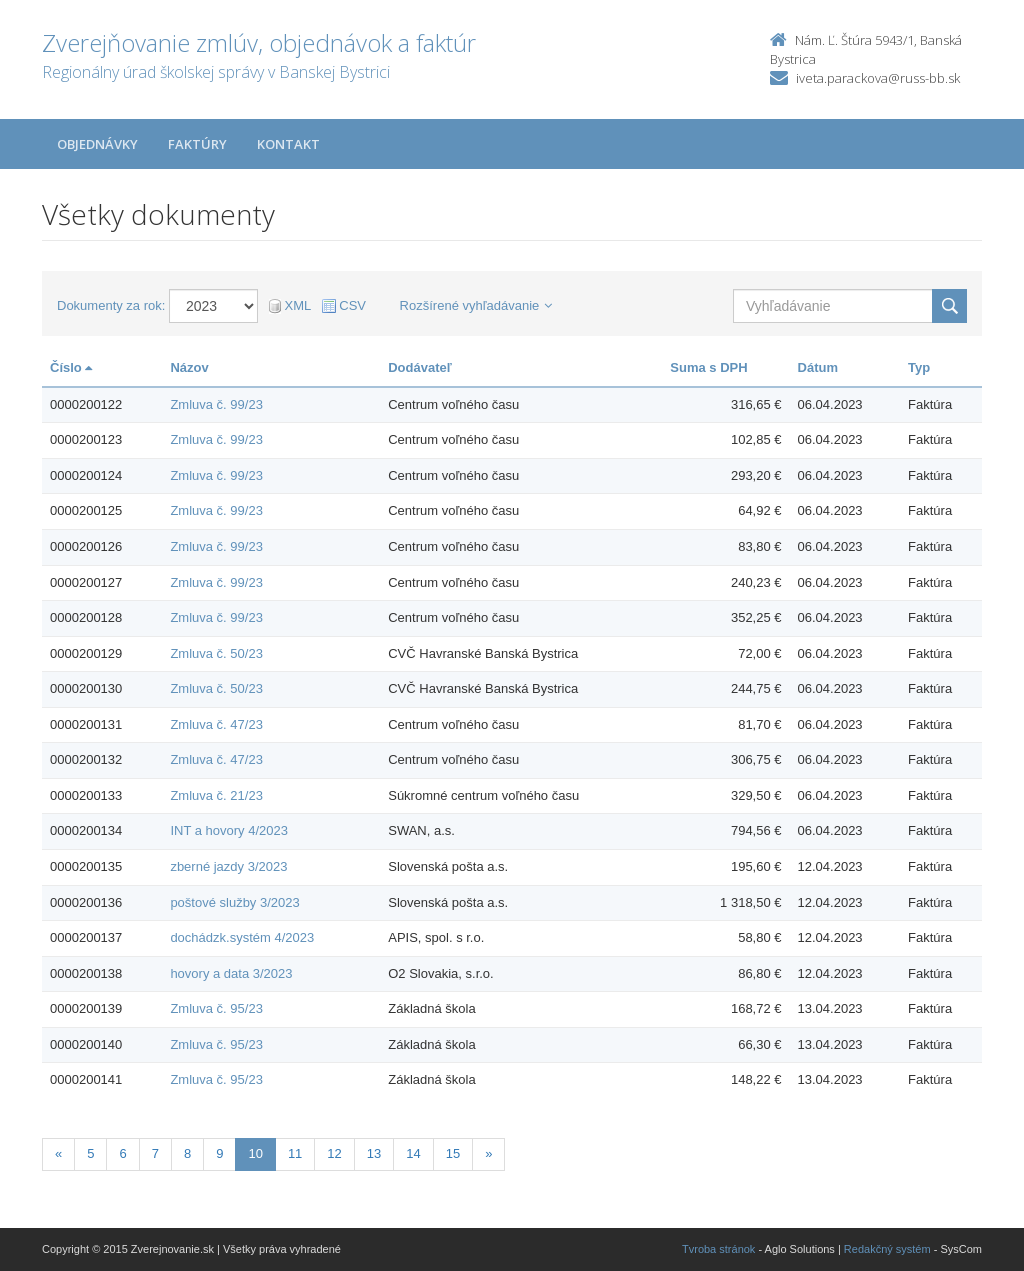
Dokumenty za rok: (111, 305)
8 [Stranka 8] (187, 1153)
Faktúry (197, 144)
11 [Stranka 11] (295, 1153)
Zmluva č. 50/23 (216, 653)
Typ (919, 367)
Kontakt (288, 144)
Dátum (818, 367)
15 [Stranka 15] (453, 1153)
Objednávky (97, 144)
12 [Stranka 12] (334, 1153)
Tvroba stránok (718, 1249)
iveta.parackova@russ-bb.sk (878, 78)
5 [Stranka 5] (90, 1153)
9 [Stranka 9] (219, 1153)
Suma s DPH (708, 367)
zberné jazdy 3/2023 (228, 866)
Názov (189, 367)
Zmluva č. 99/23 (216, 404)
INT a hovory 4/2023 (229, 830)
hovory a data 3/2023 (231, 973)
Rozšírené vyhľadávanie (476, 305)
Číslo (71, 367)
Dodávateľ (420, 367)
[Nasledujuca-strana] (488, 1154)
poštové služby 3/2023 (234, 902)
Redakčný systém (887, 1249)
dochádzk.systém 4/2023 (242, 937)
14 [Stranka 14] (413, 1153)
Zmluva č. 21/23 (216, 795)
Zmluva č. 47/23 (216, 724)
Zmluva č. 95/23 (216, 1008)
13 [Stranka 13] (374, 1153)
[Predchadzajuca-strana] (58, 1154)
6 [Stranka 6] (122, 1153)
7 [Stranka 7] (155, 1153)
